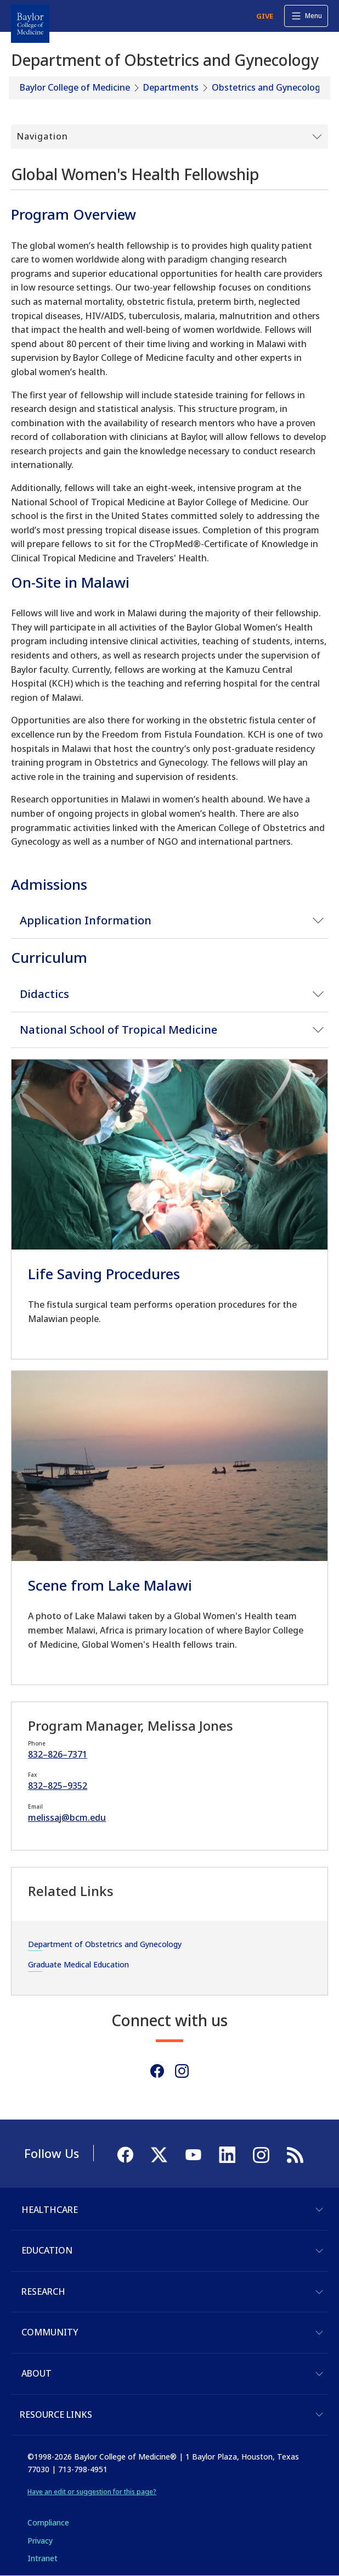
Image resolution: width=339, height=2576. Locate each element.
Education (46, 2250)
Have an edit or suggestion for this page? (91, 2491)
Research (43, 2291)
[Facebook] (157, 2071)
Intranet (42, 2558)
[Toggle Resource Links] (319, 2414)
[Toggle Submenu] (169, 136)
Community (49, 2332)
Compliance (48, 2522)
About (36, 2373)
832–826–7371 (57, 1754)
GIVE (264, 16)
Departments (171, 87)
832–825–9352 (57, 1786)
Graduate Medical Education (78, 1964)
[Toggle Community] (319, 2332)
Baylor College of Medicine (75, 87)
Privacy (40, 2540)
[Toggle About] (319, 2374)
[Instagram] (182, 2071)
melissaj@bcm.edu (67, 1817)
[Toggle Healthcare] (319, 2209)
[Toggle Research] (319, 2292)
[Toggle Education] (319, 2251)
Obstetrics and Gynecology (268, 87)
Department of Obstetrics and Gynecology (105, 1944)
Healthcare (49, 2210)
